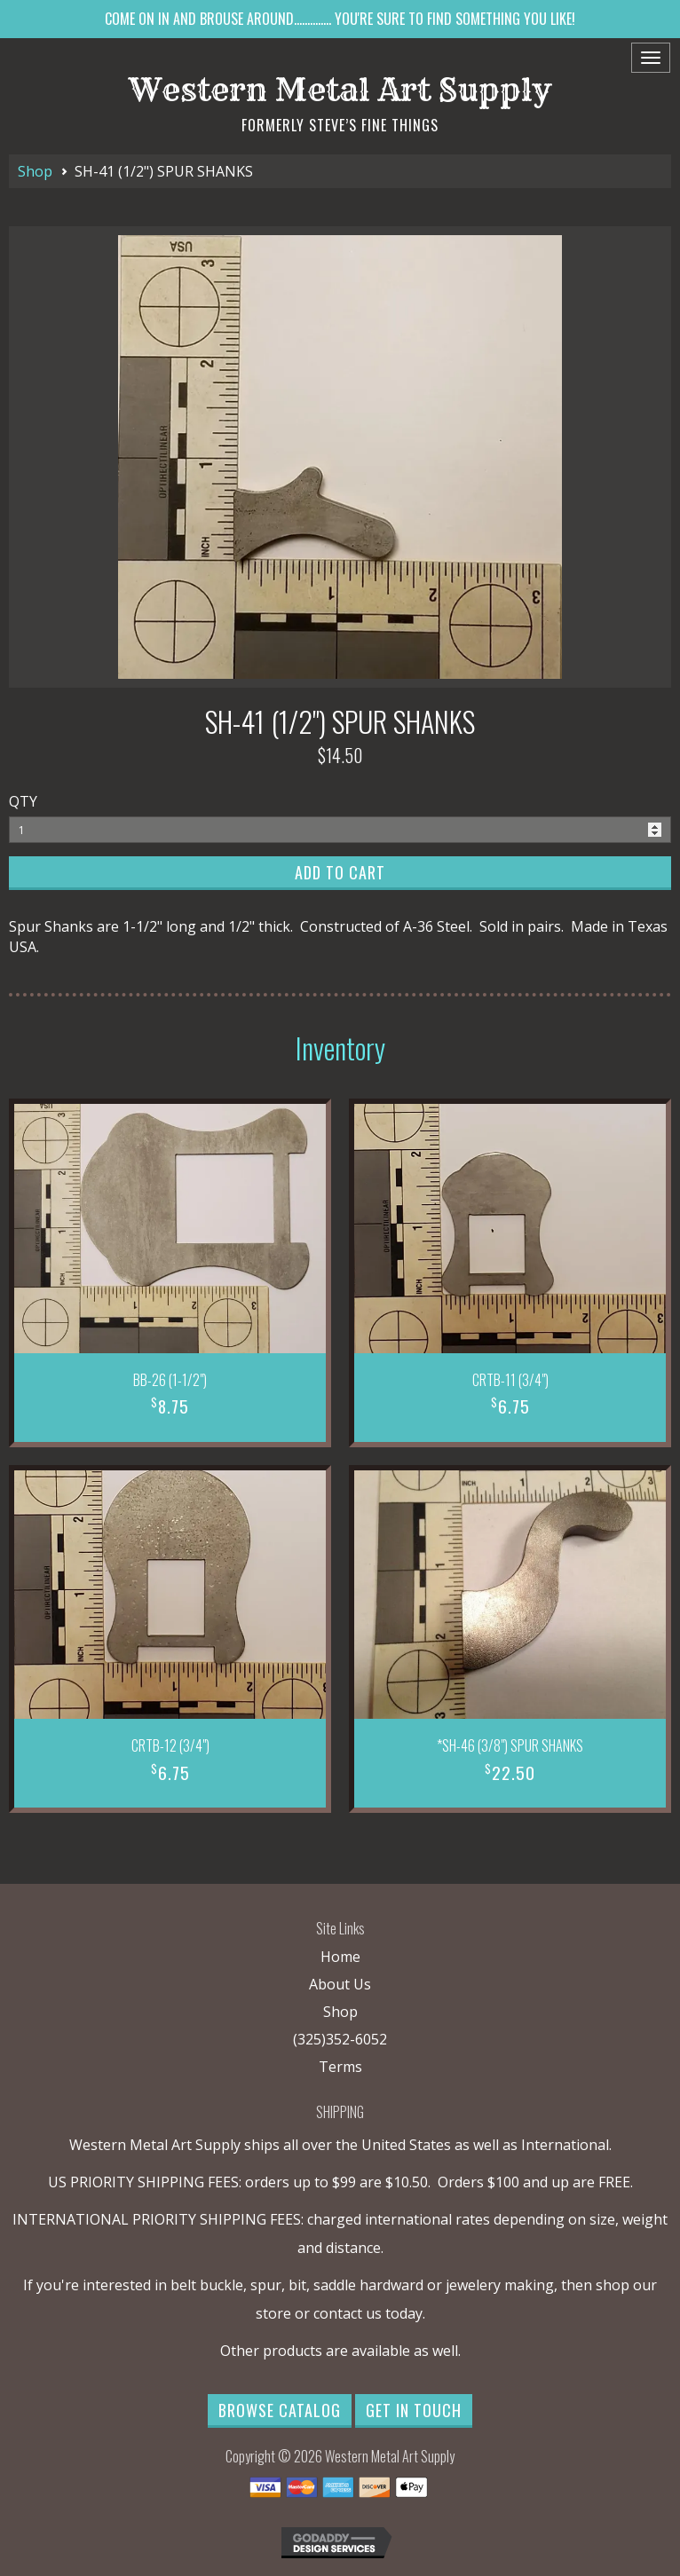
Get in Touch (414, 2410)
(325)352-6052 (340, 2039)
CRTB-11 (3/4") (510, 1379)
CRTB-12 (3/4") (170, 1745)
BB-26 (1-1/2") (170, 1379)
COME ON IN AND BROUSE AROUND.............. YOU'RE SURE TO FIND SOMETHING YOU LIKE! (340, 18)
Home (340, 1956)
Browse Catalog (279, 2410)
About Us (340, 1984)
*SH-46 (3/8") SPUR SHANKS (510, 1745)
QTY (23, 801)
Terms (340, 2066)
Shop (35, 171)
